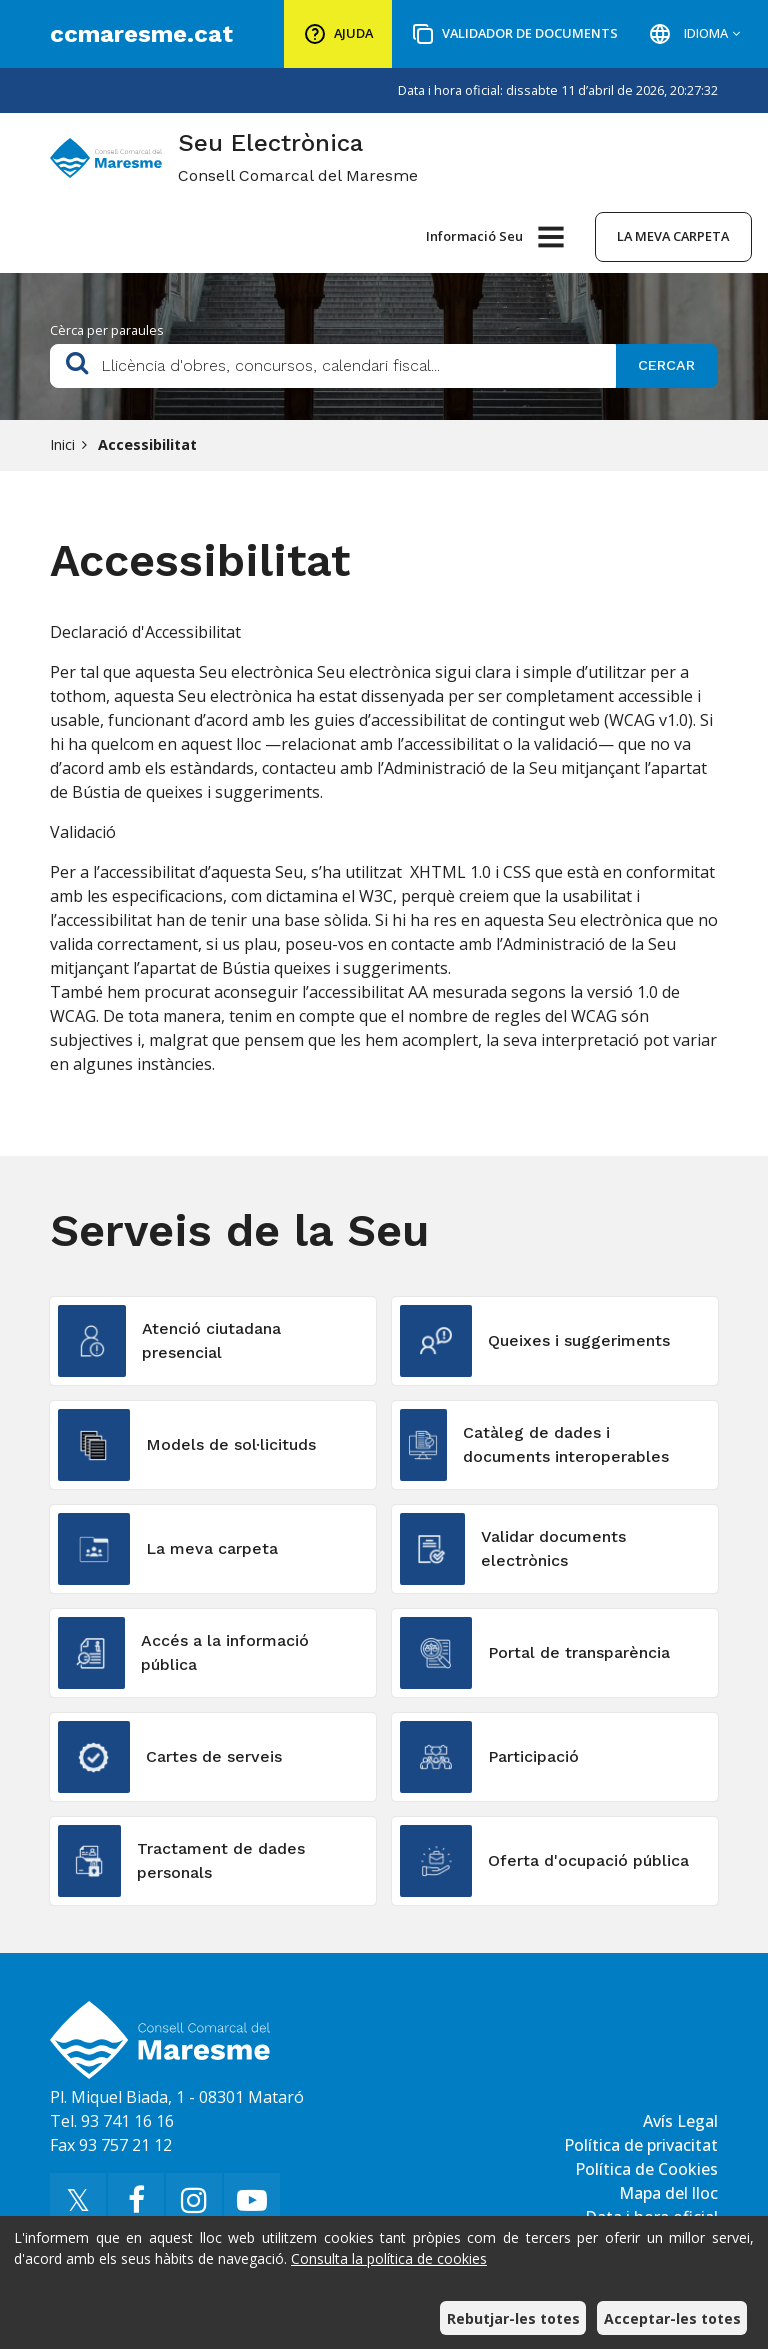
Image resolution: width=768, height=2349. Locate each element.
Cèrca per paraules (107, 330)
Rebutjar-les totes (513, 2318)
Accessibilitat (147, 444)
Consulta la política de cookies (389, 2258)
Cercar (666, 365)
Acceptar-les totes (672, 2318)
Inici (62, 444)
